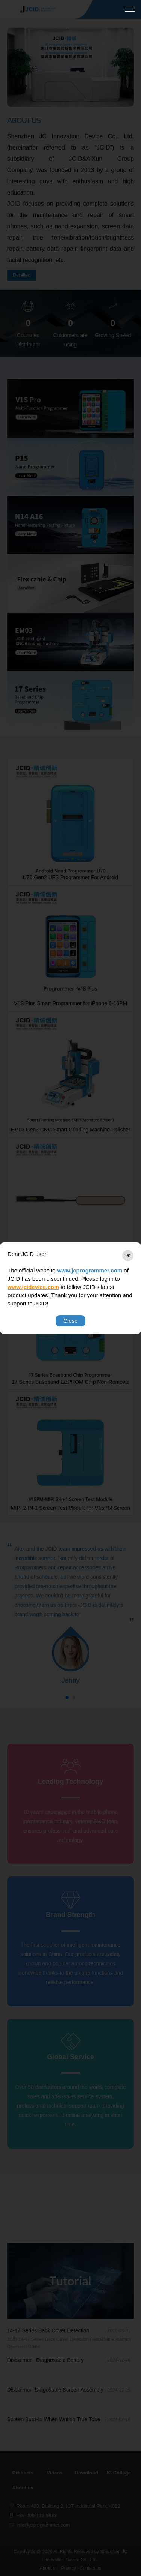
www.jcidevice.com (33, 1287)
